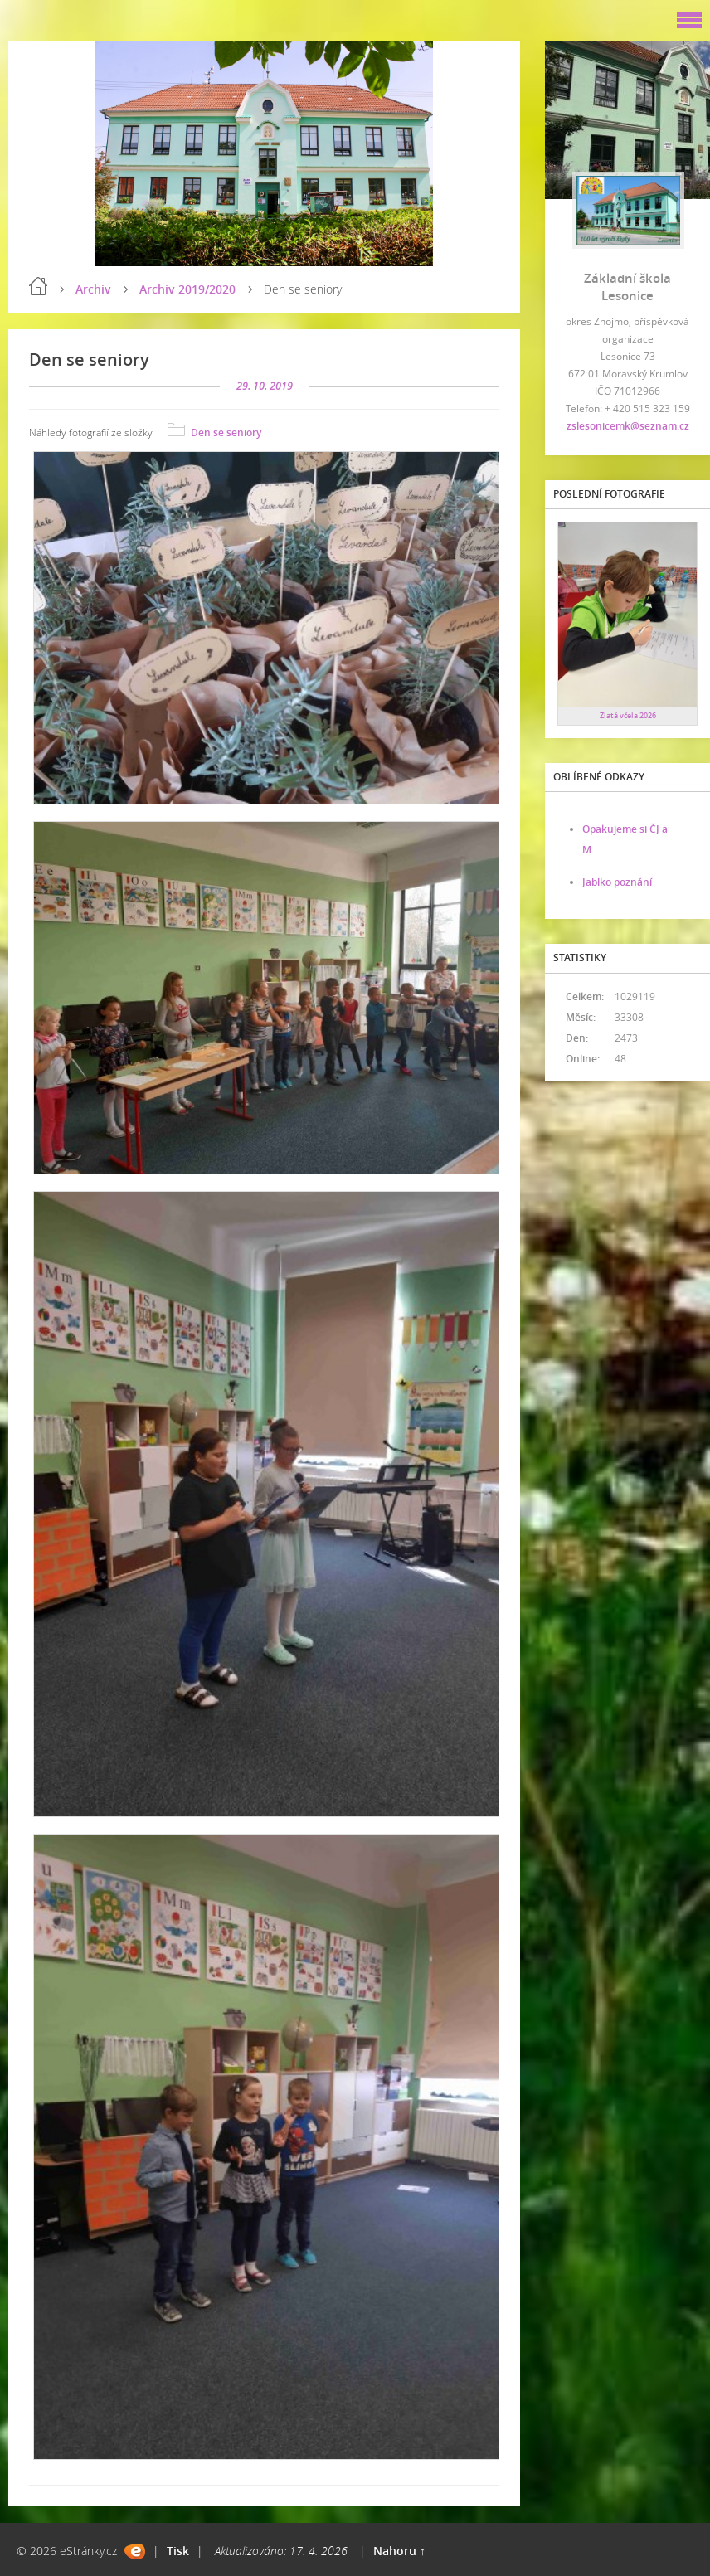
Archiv (93, 289)
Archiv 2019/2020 (187, 289)
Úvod (38, 286)
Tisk (178, 2551)
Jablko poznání (617, 882)
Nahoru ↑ (399, 2551)
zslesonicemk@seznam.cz (628, 426)
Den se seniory (226, 432)
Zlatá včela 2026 (628, 715)
